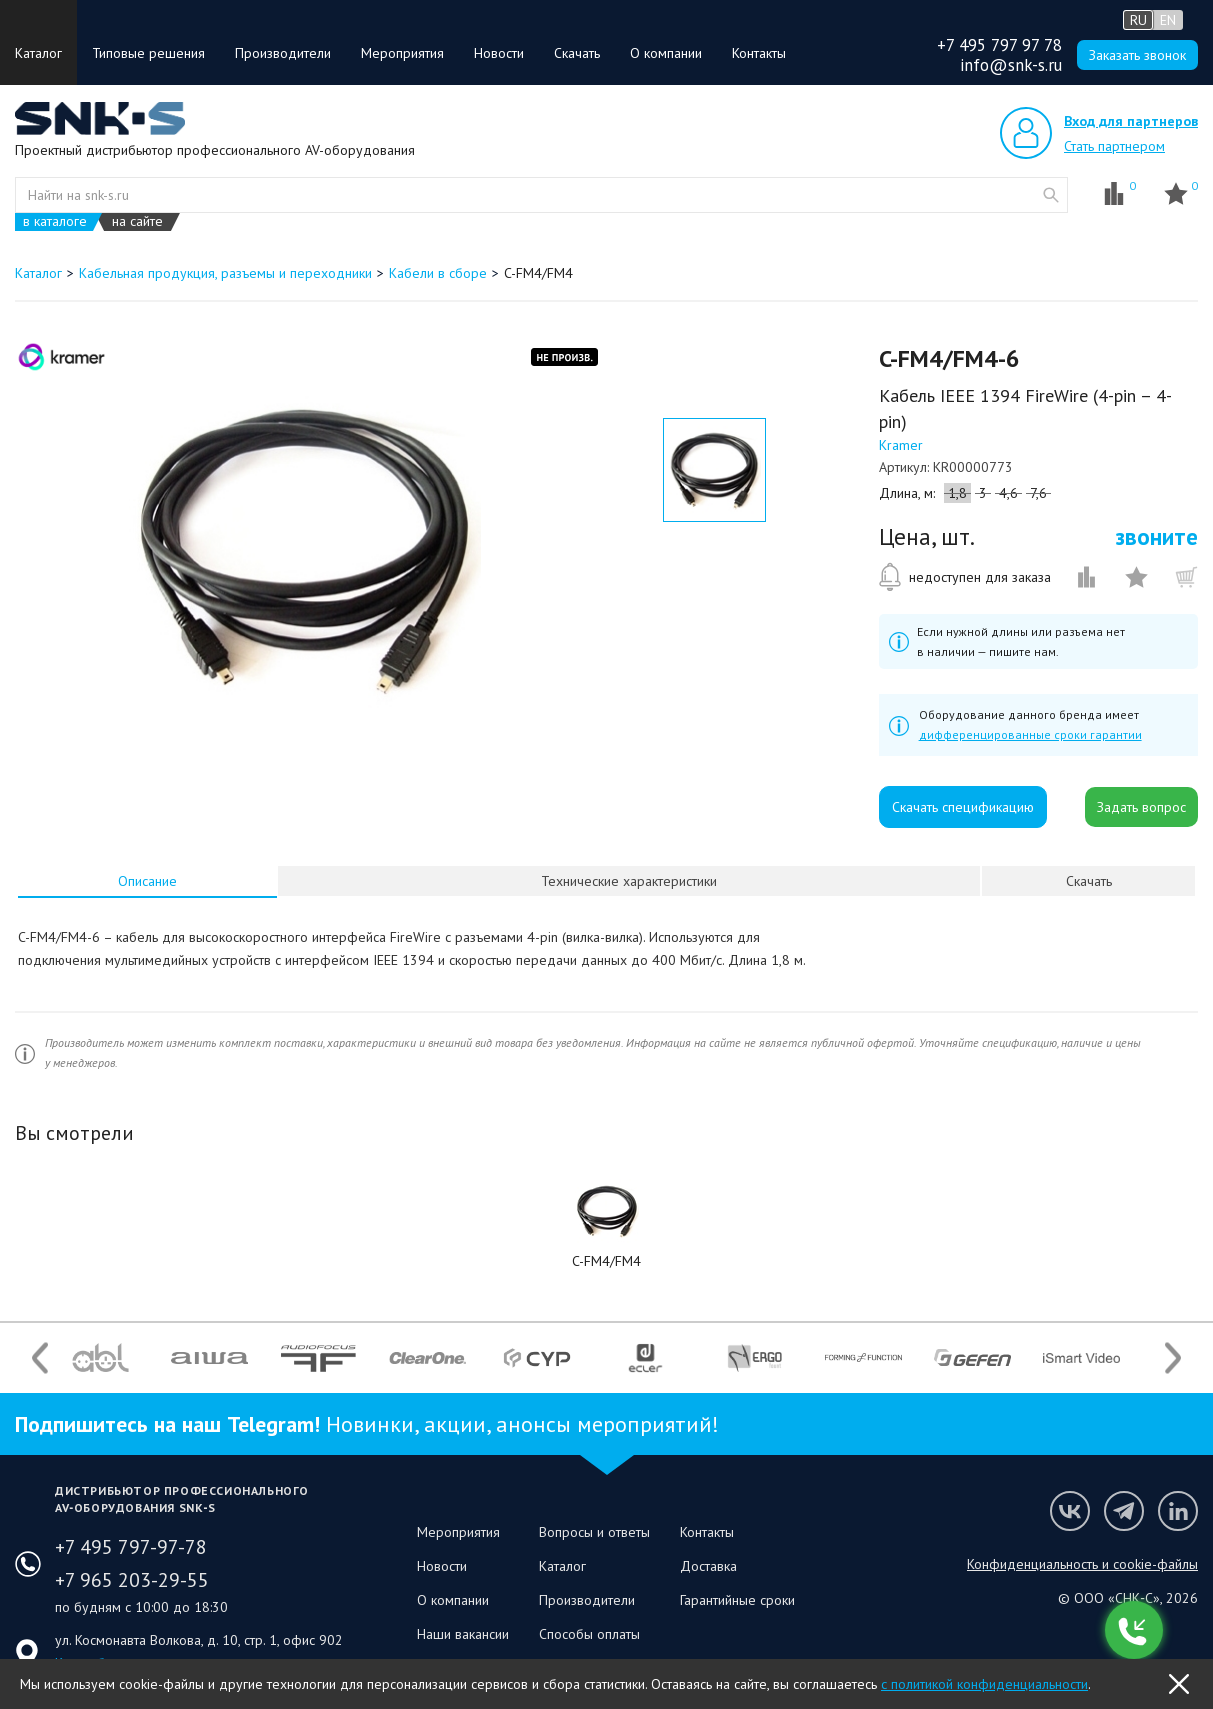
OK (1179, 1684)
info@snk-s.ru (1011, 65)
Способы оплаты (589, 1634)
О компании (666, 53)
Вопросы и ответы (594, 1532)
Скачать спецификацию (963, 807)
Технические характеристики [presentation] (629, 881)
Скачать (577, 53)
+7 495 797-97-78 (131, 1547)
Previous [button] (40, 1357)
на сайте (137, 221)
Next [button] (1173, 1357)
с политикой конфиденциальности (984, 1684)
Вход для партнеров (1131, 121)
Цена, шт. (927, 537)
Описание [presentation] (147, 881)
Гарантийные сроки (737, 1600)
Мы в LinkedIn (1178, 1511)
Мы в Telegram (1124, 1511)
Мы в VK (1070, 1511)
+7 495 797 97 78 (999, 45)
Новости (499, 53)
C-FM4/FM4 (606, 1261)
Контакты (759, 53)
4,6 (1008, 493)
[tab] (147, 881)
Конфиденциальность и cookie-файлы (1082, 1564)
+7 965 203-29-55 (132, 1580)
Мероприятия (402, 53)
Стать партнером (1114, 146)
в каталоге (55, 221)
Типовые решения (148, 53)
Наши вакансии (463, 1634)
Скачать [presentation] (1089, 881)
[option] (304, 548)
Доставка (708, 1566)
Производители (283, 53)
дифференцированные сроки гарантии (1030, 734)
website (1051, 195)
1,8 (957, 493)
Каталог (38, 53)
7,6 (1038, 493)
